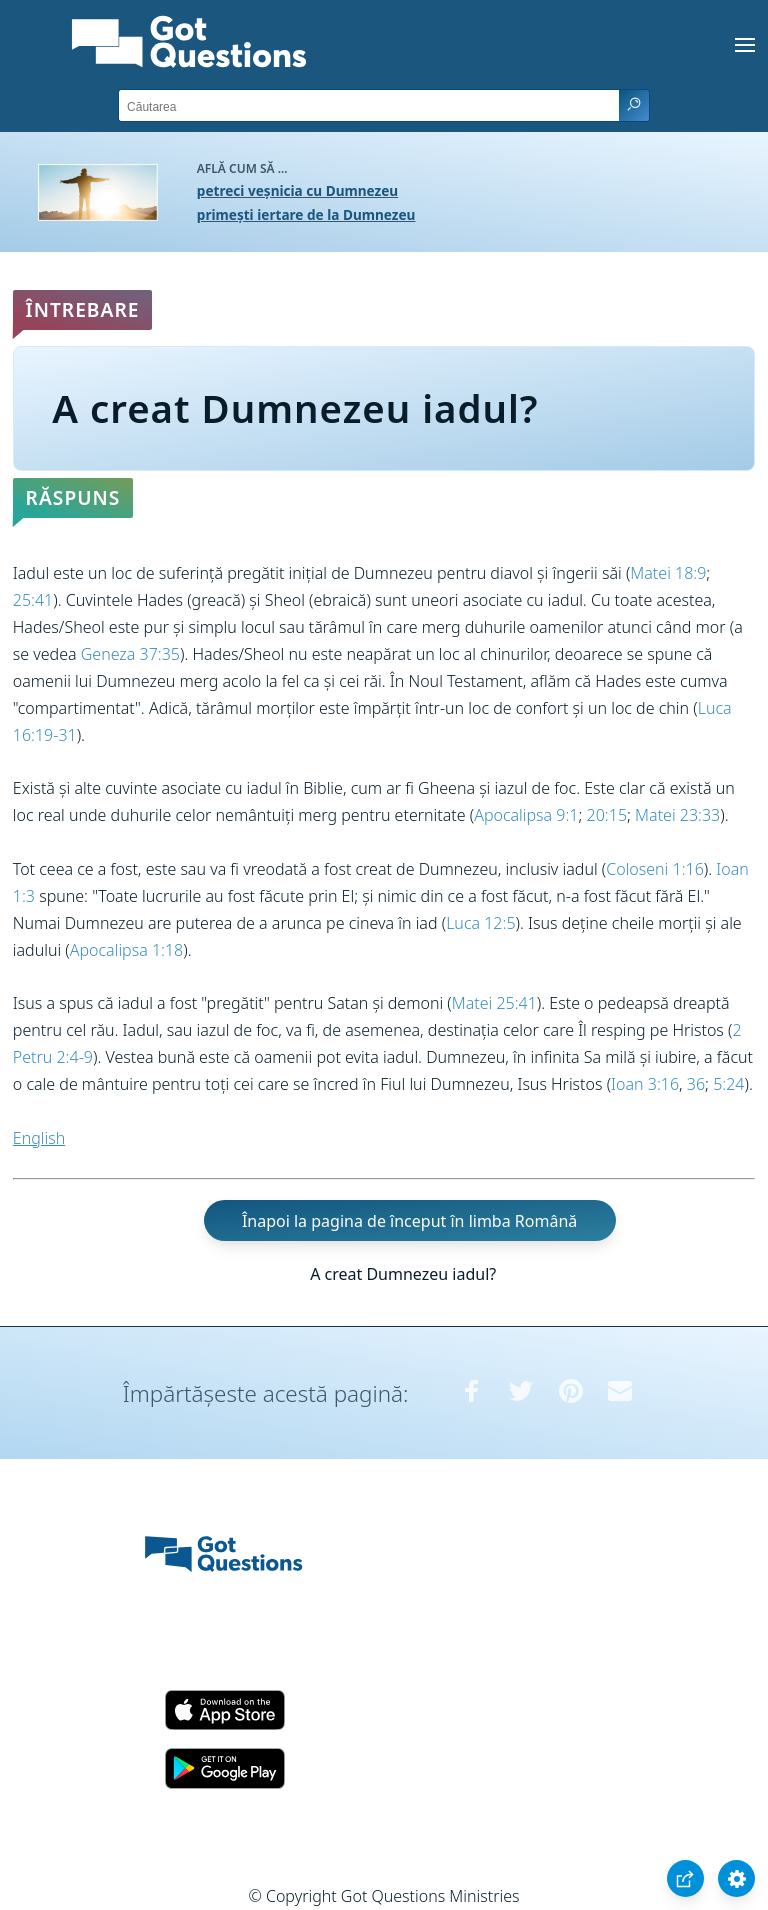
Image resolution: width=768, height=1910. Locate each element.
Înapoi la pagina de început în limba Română (409, 1220)
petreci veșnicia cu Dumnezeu (297, 190)
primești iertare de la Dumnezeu (306, 214)
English (39, 1138)
